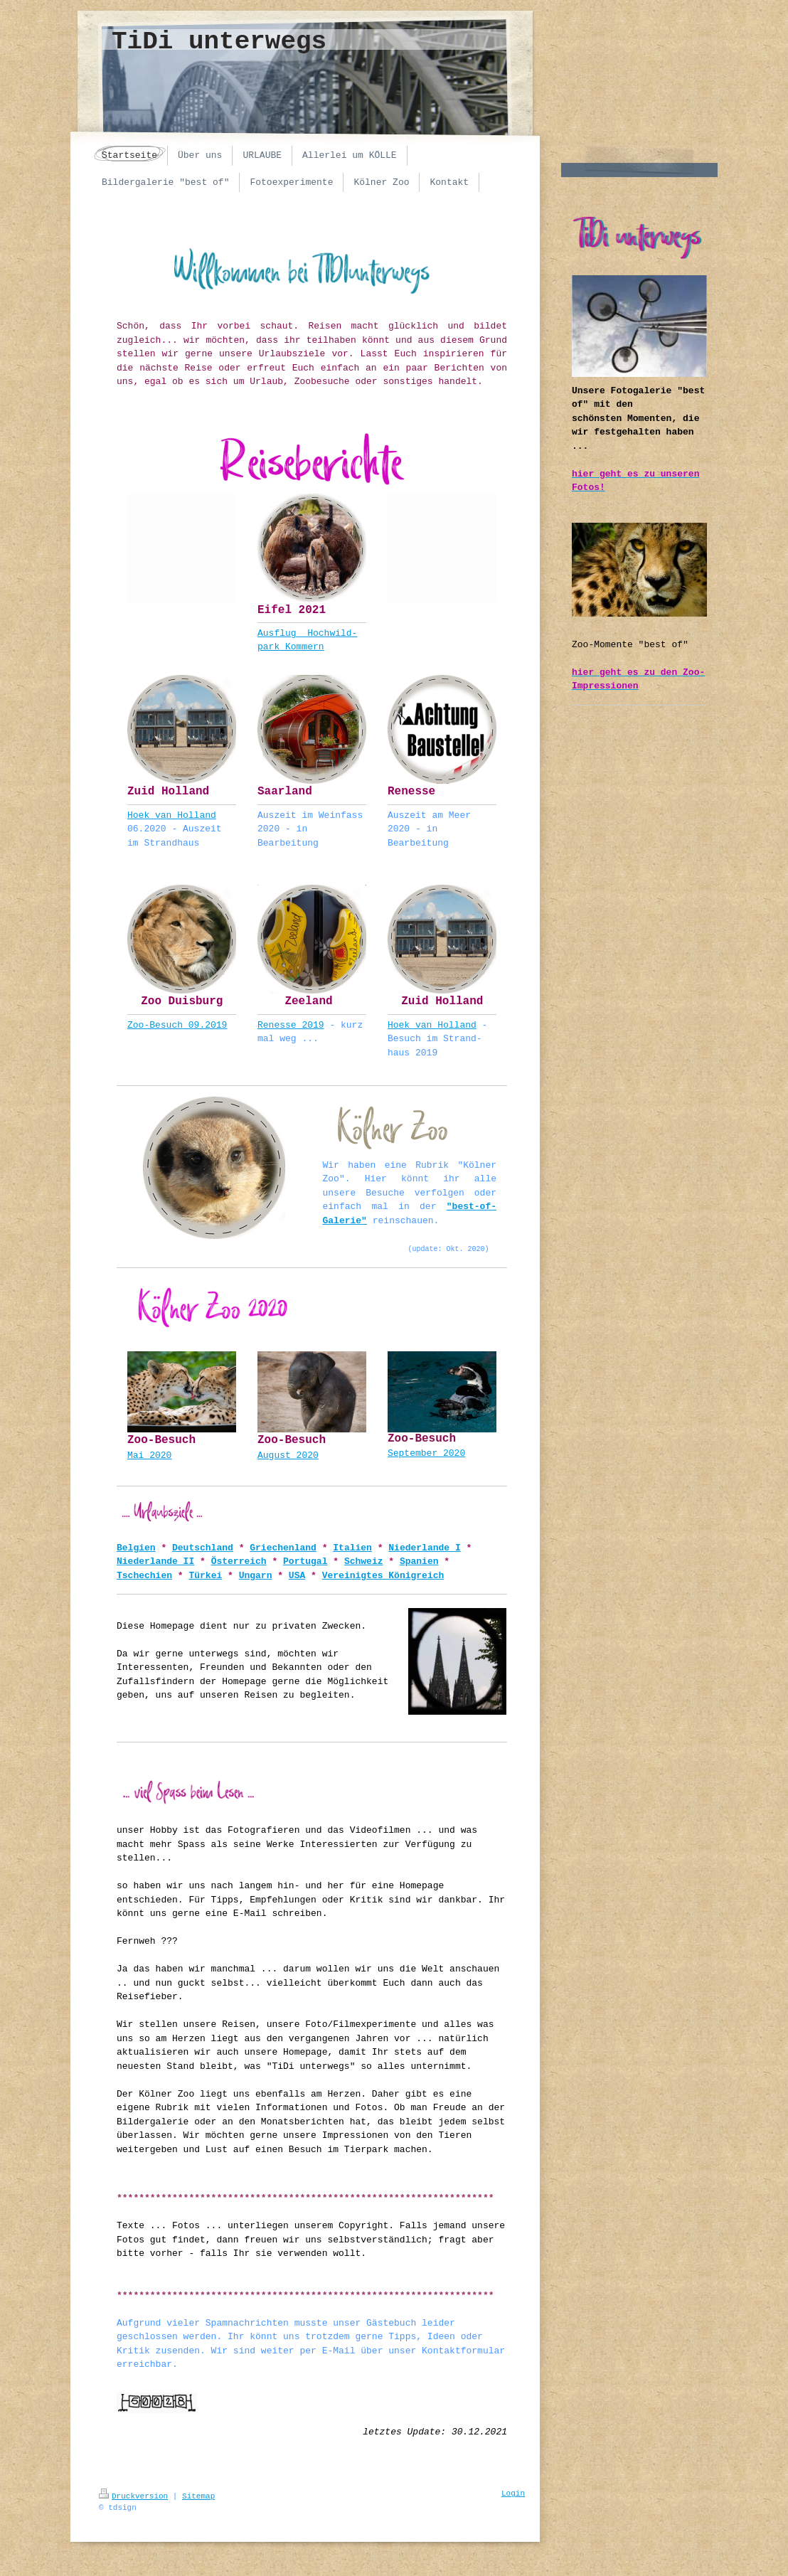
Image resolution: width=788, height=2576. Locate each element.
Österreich (239, 1561)
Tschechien (144, 1575)
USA (297, 1575)
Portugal (305, 1561)
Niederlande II (155, 1561)
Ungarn (255, 1575)
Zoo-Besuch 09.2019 (177, 1025)
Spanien (419, 1561)
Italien (352, 1548)
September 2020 (426, 1453)
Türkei (205, 1575)
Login (513, 2493)
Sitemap (198, 2496)
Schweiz (363, 1561)
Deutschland (202, 1548)
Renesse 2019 (290, 1025)
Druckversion (133, 2496)
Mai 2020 (149, 1455)
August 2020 (288, 1455)
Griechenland (283, 1548)
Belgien (136, 1548)
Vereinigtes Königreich (383, 1575)
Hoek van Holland (171, 815)
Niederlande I (424, 1548)
